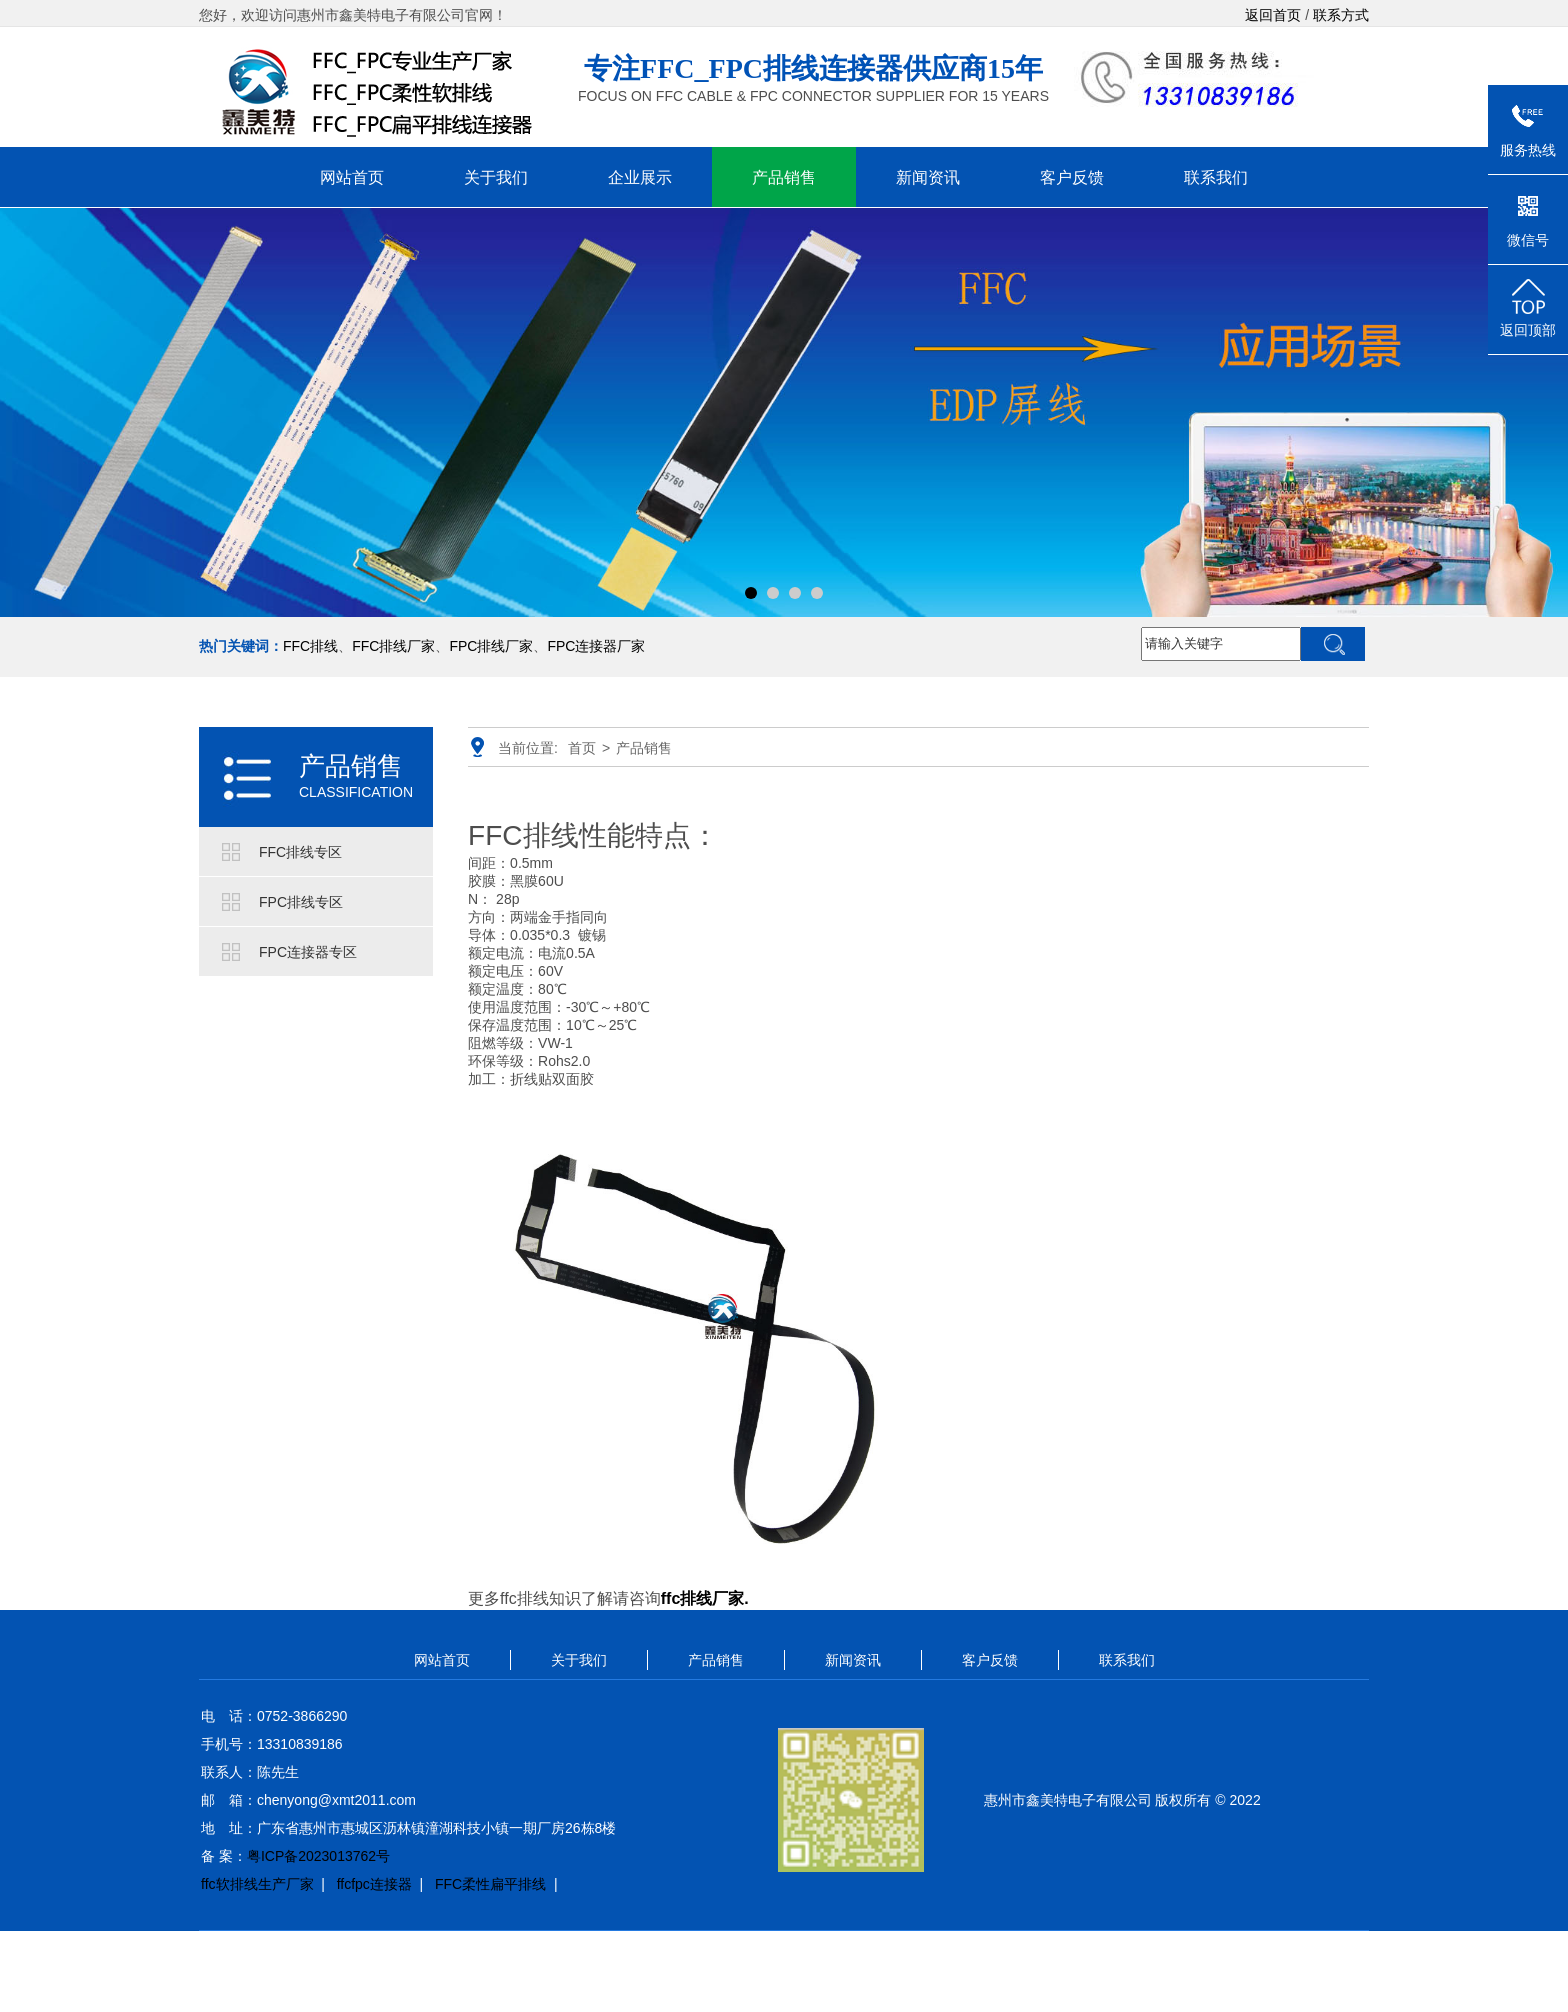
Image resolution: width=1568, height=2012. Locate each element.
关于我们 (496, 177)
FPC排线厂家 (491, 646)
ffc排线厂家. (705, 1598)
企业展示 (640, 177)
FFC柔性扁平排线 (490, 1884)
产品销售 (784, 177)
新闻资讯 (928, 177)
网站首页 (352, 177)
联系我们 (1216, 177)
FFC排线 (310, 646)
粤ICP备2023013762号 (318, 1856)
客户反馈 (1072, 177)
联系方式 (1341, 15)
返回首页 (1273, 15)
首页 (582, 748)
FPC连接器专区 (308, 952)
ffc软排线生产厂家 (257, 1884)
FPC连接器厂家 (596, 646)
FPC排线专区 (301, 902)
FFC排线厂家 (393, 646)
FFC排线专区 (300, 852)
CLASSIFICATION (356, 792)
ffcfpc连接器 (374, 1884)
